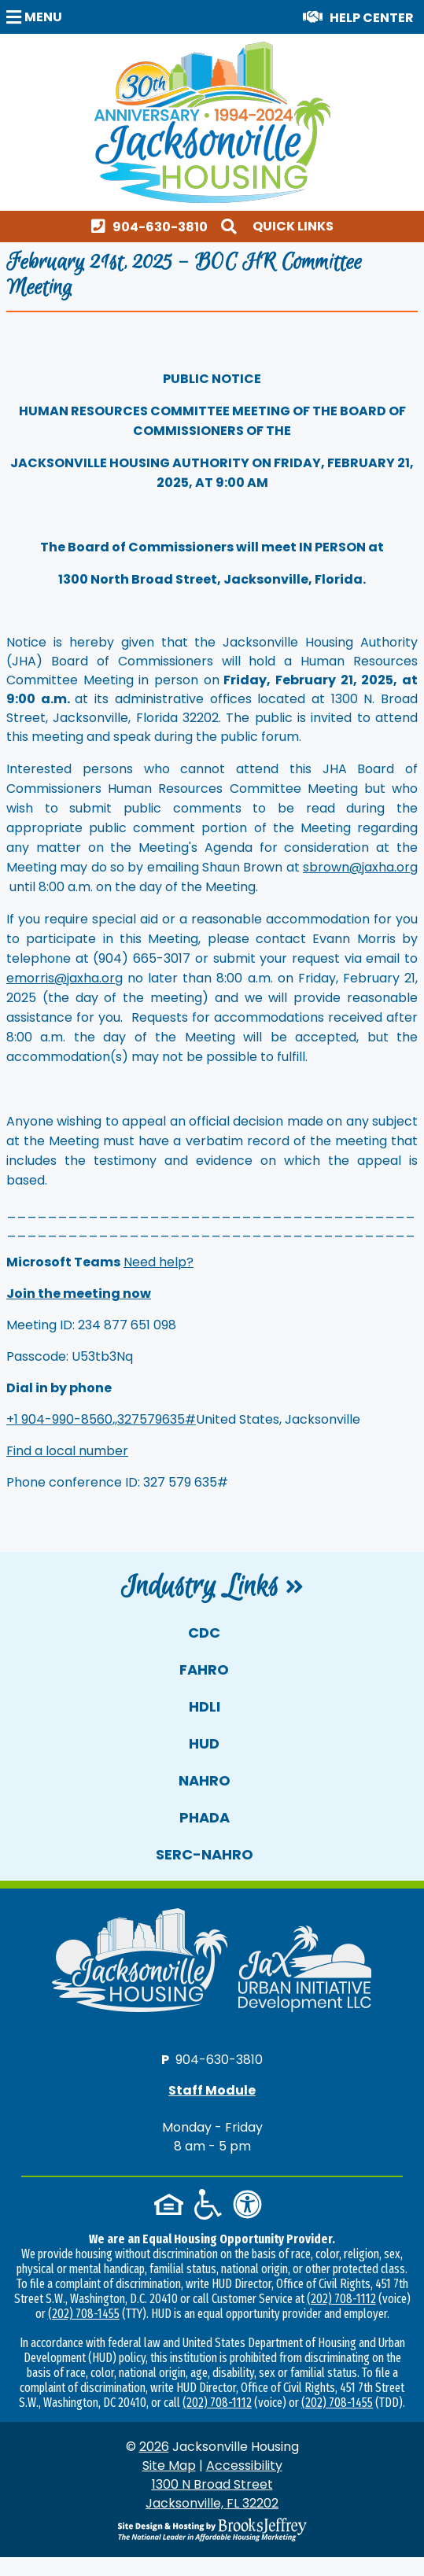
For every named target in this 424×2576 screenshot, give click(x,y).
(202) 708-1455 (84, 2313)
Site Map (169, 2465)
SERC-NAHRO (204, 1854)
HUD (204, 1743)
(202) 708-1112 (341, 2298)
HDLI (204, 1706)
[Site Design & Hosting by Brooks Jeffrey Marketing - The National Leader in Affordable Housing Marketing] (212, 2529)
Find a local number (67, 1451)
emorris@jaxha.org (64, 978)
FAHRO (204, 1669)
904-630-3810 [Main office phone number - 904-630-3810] (219, 2059)
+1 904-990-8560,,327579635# (101, 1419)
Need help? (159, 1262)
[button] (36, 16)
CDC (204, 1632)
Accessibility (244, 2465)
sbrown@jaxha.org (360, 867)
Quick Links (293, 226)
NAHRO (204, 1780)
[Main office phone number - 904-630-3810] (153, 226)
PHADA (204, 1817)
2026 (154, 2447)
